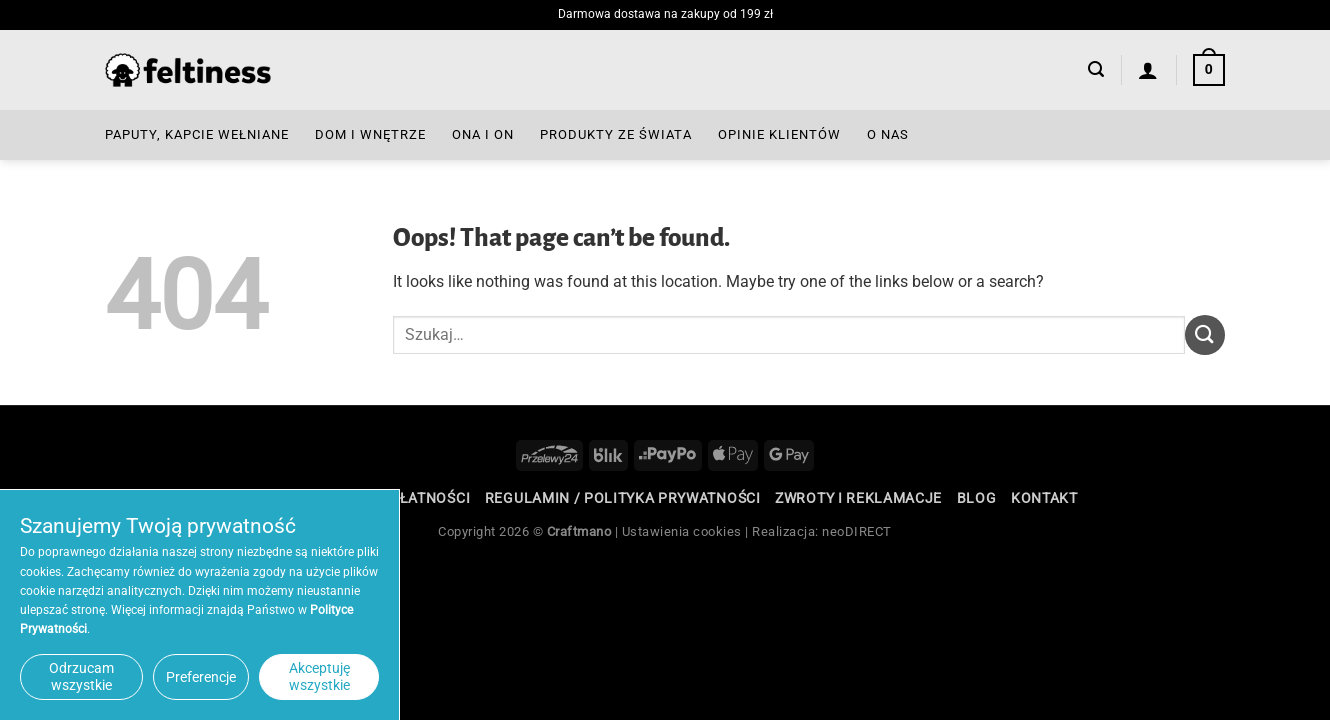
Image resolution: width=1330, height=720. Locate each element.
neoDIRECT (857, 531)
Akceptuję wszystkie (319, 676)
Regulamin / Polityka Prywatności (623, 498)
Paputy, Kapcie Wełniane (197, 134)
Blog (977, 498)
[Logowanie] (1148, 70)
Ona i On (483, 134)
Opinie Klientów (779, 134)
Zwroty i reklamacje (858, 498)
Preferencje (201, 677)
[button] (1096, 69)
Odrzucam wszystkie (81, 676)
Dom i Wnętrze (370, 134)
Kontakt (1044, 498)
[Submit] (1205, 334)
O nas (888, 134)
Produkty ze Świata (616, 134)
